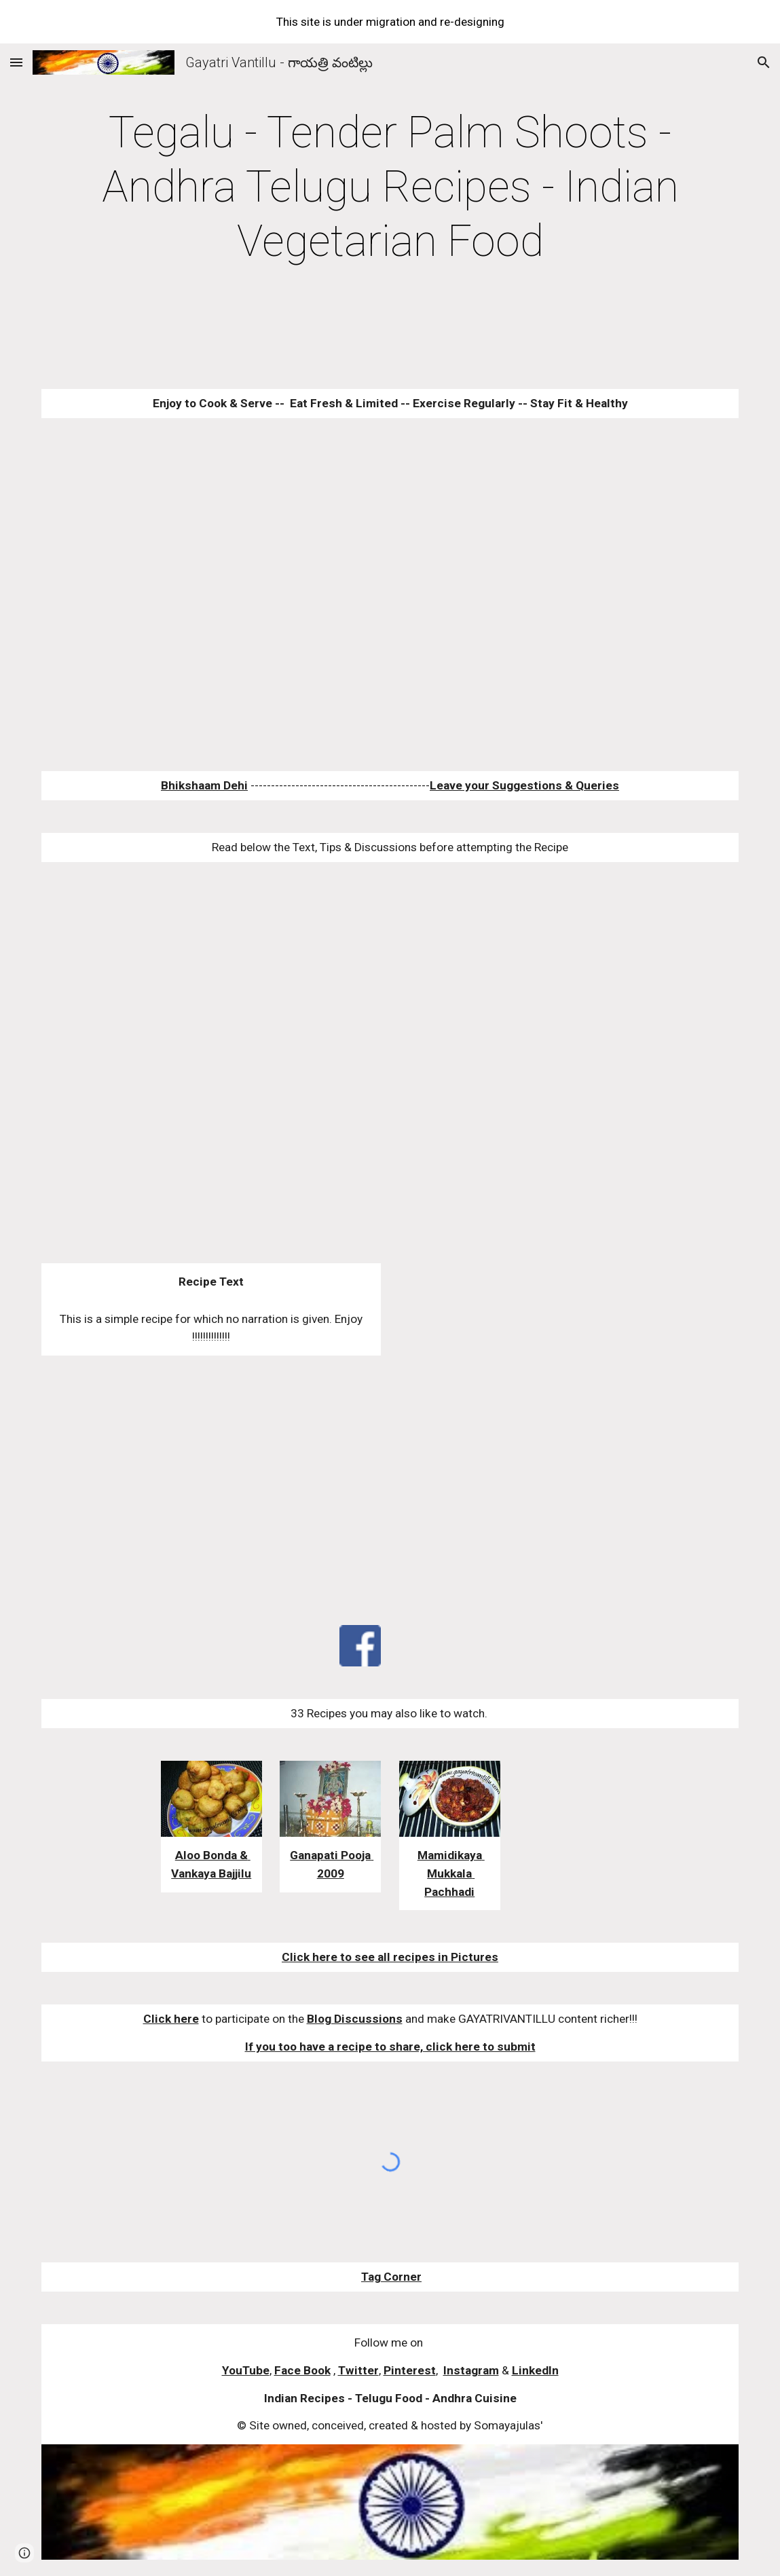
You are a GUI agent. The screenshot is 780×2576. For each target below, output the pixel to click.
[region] (390, 21)
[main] (390, 187)
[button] (16, 62)
